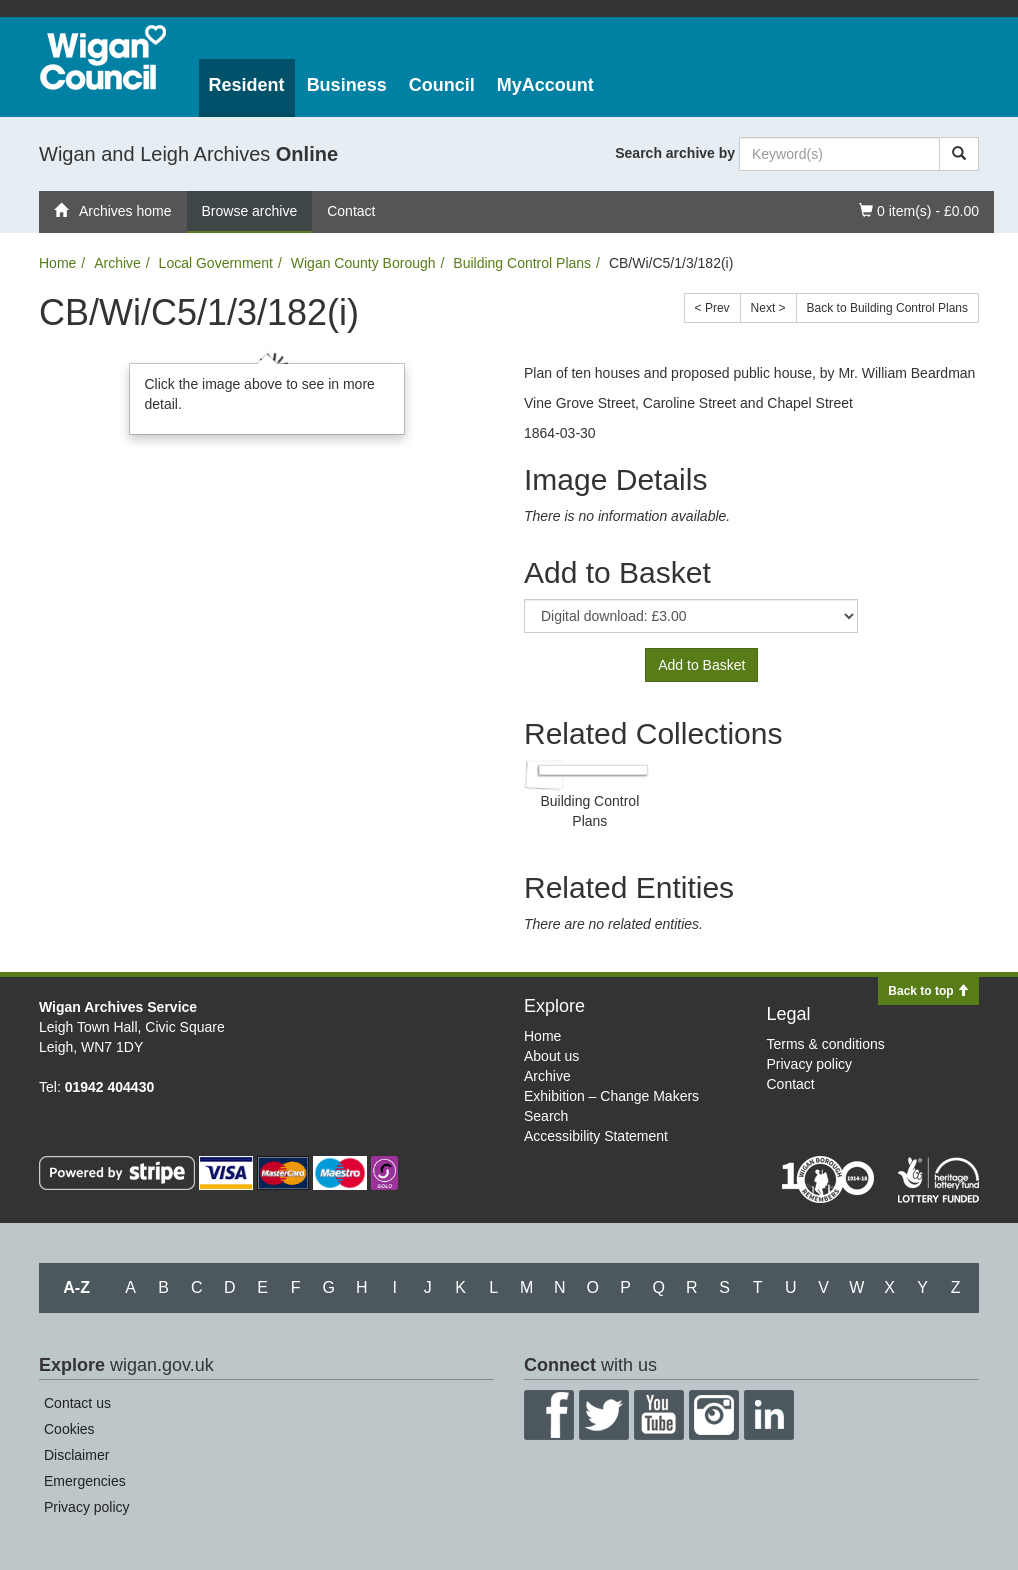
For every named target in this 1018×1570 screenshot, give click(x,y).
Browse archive (250, 211)
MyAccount (545, 85)
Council (442, 85)
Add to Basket (701, 665)
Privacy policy (810, 1064)
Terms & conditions (826, 1044)
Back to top (928, 991)
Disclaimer (76, 1455)
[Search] (959, 154)
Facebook (549, 1415)
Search (546, 1116)
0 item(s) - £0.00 (918, 209)
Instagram (714, 1415)
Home (57, 263)
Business (347, 85)
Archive (117, 263)
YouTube (659, 1415)
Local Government (216, 263)
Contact (351, 211)
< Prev (712, 308)
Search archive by (675, 153)
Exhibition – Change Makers (611, 1096)
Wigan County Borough (363, 263)
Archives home (113, 211)
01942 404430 (110, 1087)
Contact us (77, 1403)
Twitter (604, 1415)
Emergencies (85, 1481)
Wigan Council (103, 57)
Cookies (69, 1429)
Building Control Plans (522, 263)
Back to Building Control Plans (887, 308)
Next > (768, 308)
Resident (247, 85)
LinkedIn (769, 1415)
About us (551, 1056)
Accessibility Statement (596, 1136)
